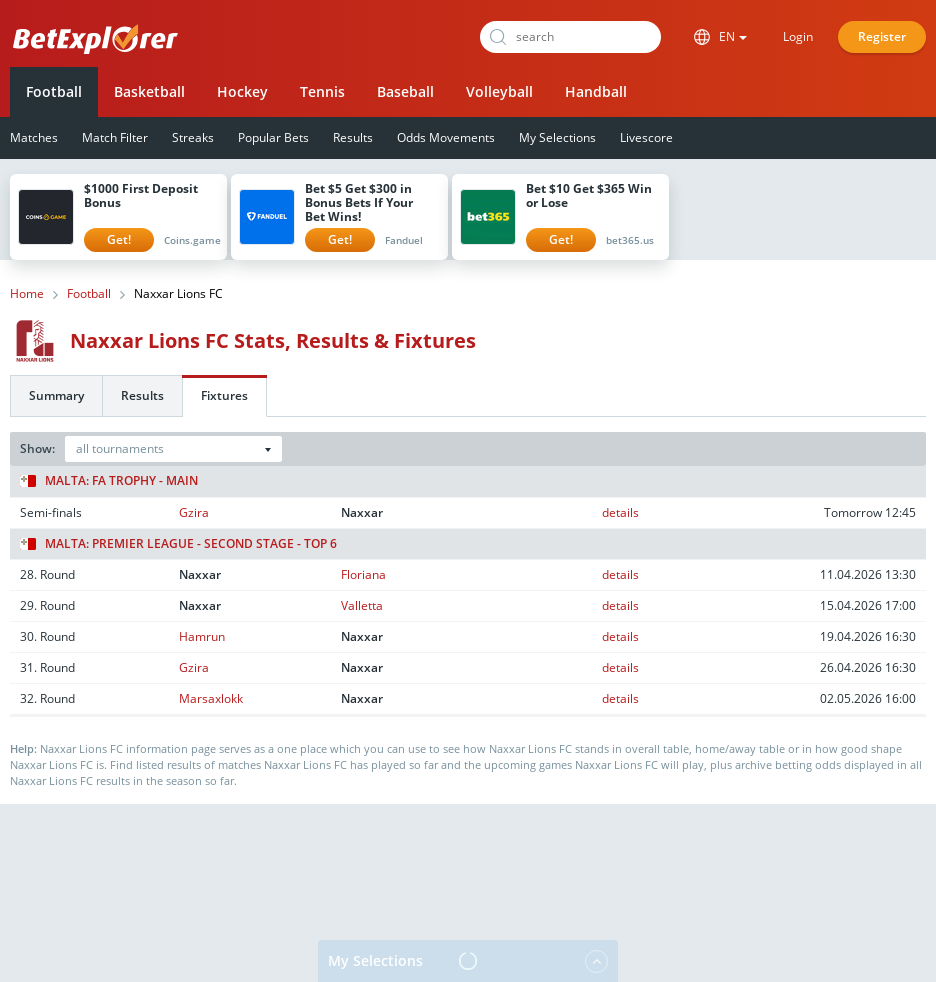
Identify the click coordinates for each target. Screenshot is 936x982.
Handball (596, 91)
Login (798, 36)
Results (353, 137)
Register (882, 36)
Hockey (242, 91)
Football (54, 91)
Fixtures (224, 395)
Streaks (193, 137)
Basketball (149, 91)
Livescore (646, 137)
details (620, 512)
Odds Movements (446, 137)
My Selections (557, 137)
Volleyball (499, 91)
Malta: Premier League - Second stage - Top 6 (178, 544)
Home (27, 294)
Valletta (362, 605)
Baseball (405, 91)
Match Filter (115, 137)
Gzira (194, 512)
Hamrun (202, 636)
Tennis (322, 91)
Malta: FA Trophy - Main (109, 481)
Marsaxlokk (211, 698)
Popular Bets (273, 137)
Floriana (363, 574)
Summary (56, 395)
